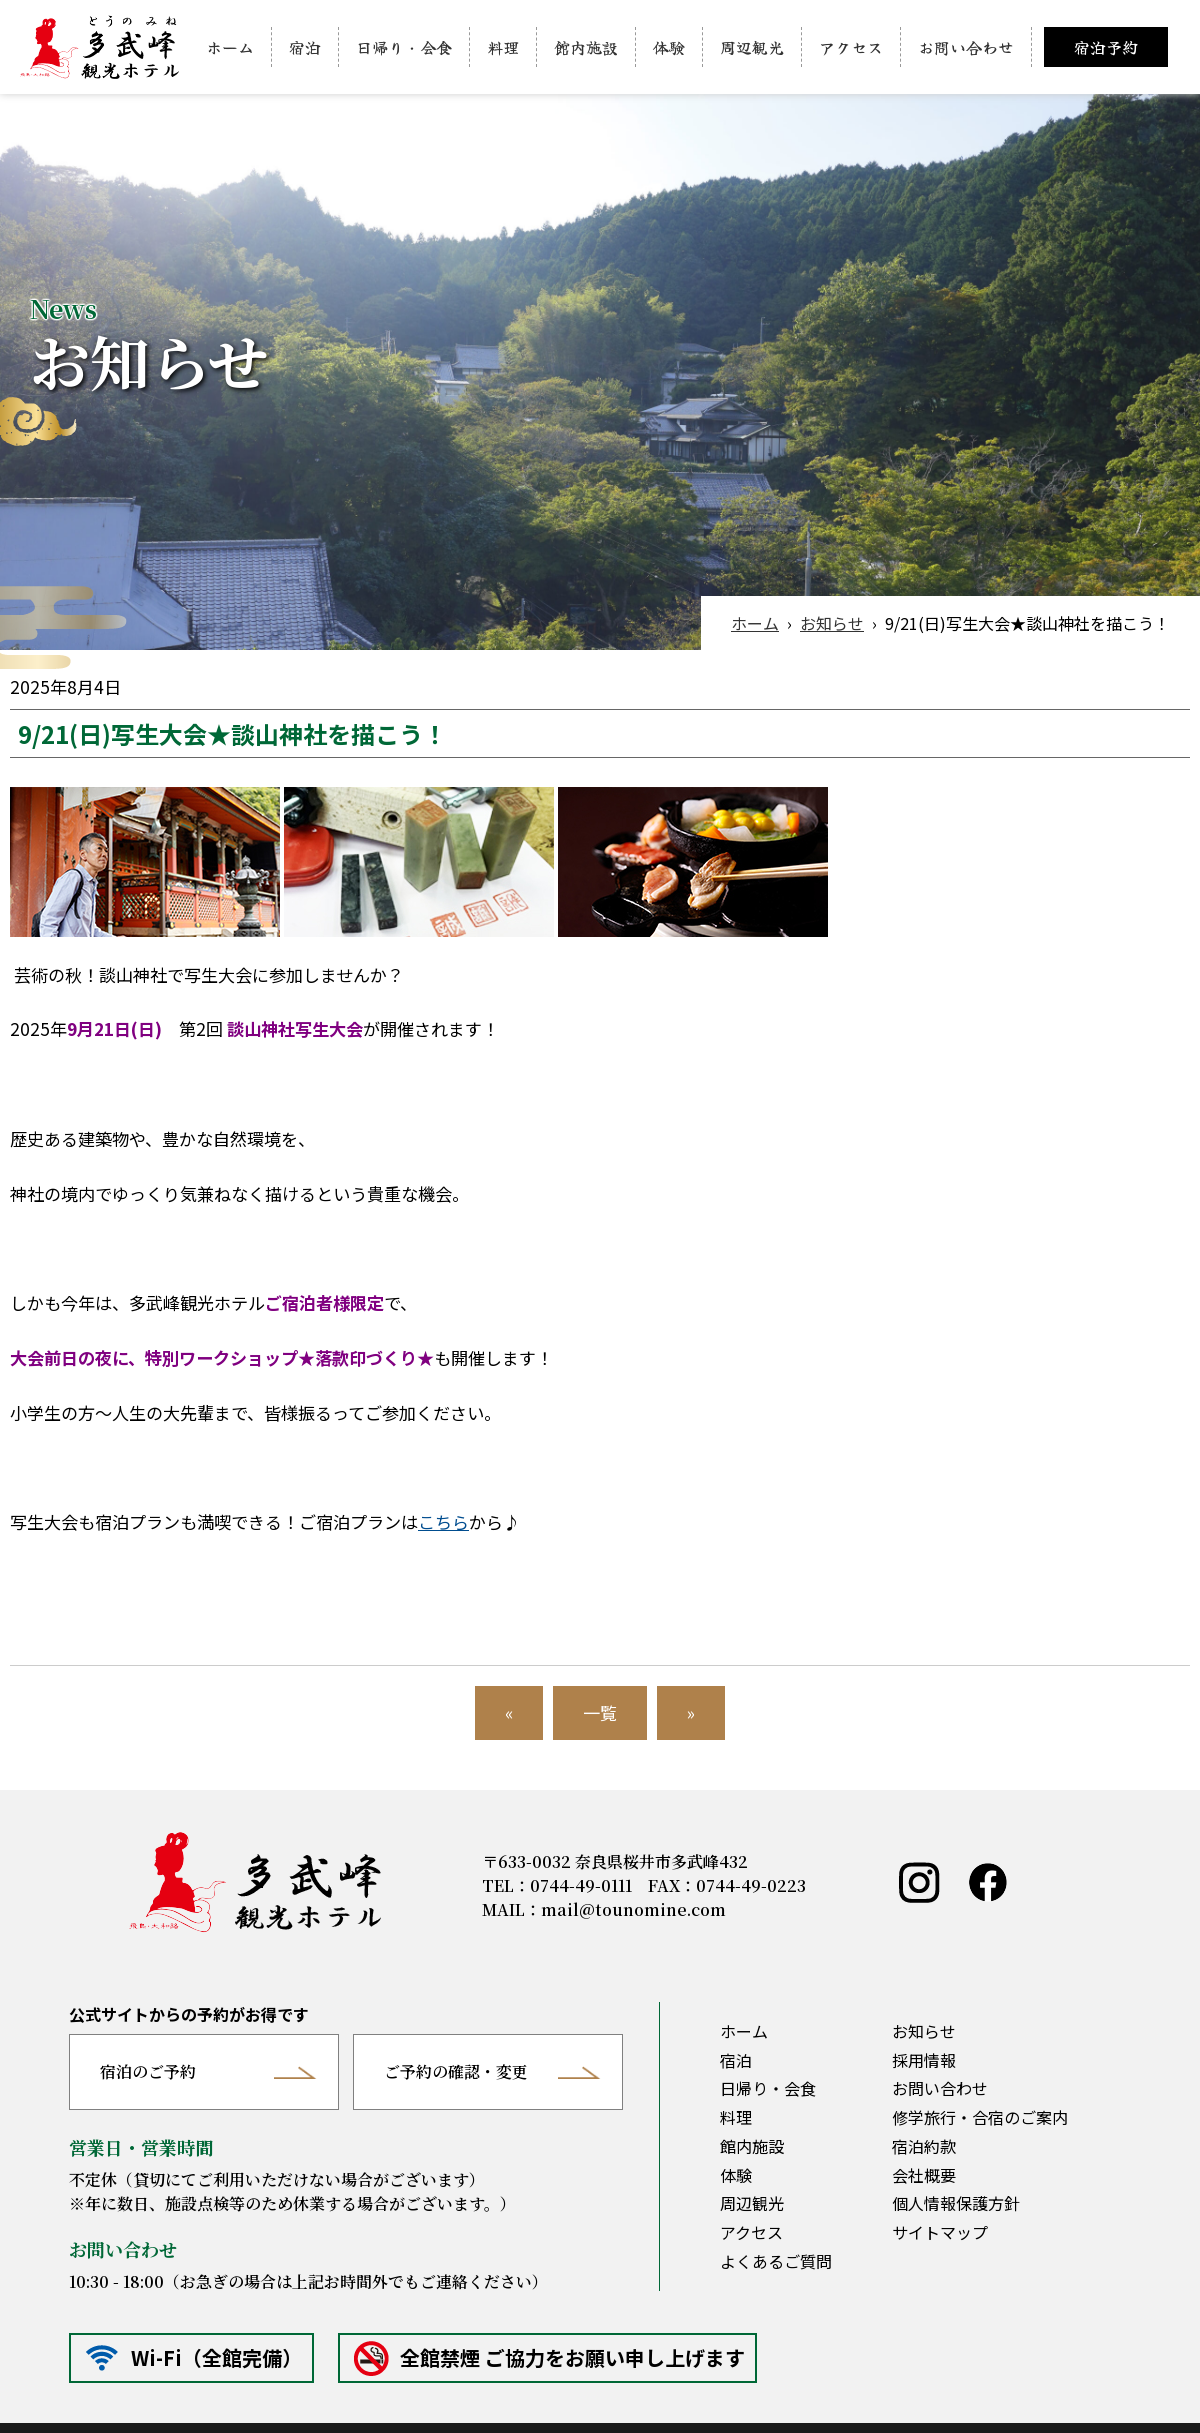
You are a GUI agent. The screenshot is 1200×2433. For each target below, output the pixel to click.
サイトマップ (940, 2232)
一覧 (600, 1712)
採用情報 (924, 2060)
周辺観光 (752, 47)
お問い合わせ (966, 47)
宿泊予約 (1106, 47)
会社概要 (924, 2175)
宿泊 (305, 47)
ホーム (230, 47)
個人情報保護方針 (956, 2203)
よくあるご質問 (776, 2261)
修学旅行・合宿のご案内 (980, 2117)
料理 (503, 47)
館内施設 (586, 47)
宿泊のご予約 (148, 2071)
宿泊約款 (924, 2146)
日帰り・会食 (404, 47)
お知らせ (832, 623)
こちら (443, 1521)
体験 (669, 47)
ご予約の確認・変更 (456, 2071)
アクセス (851, 47)
